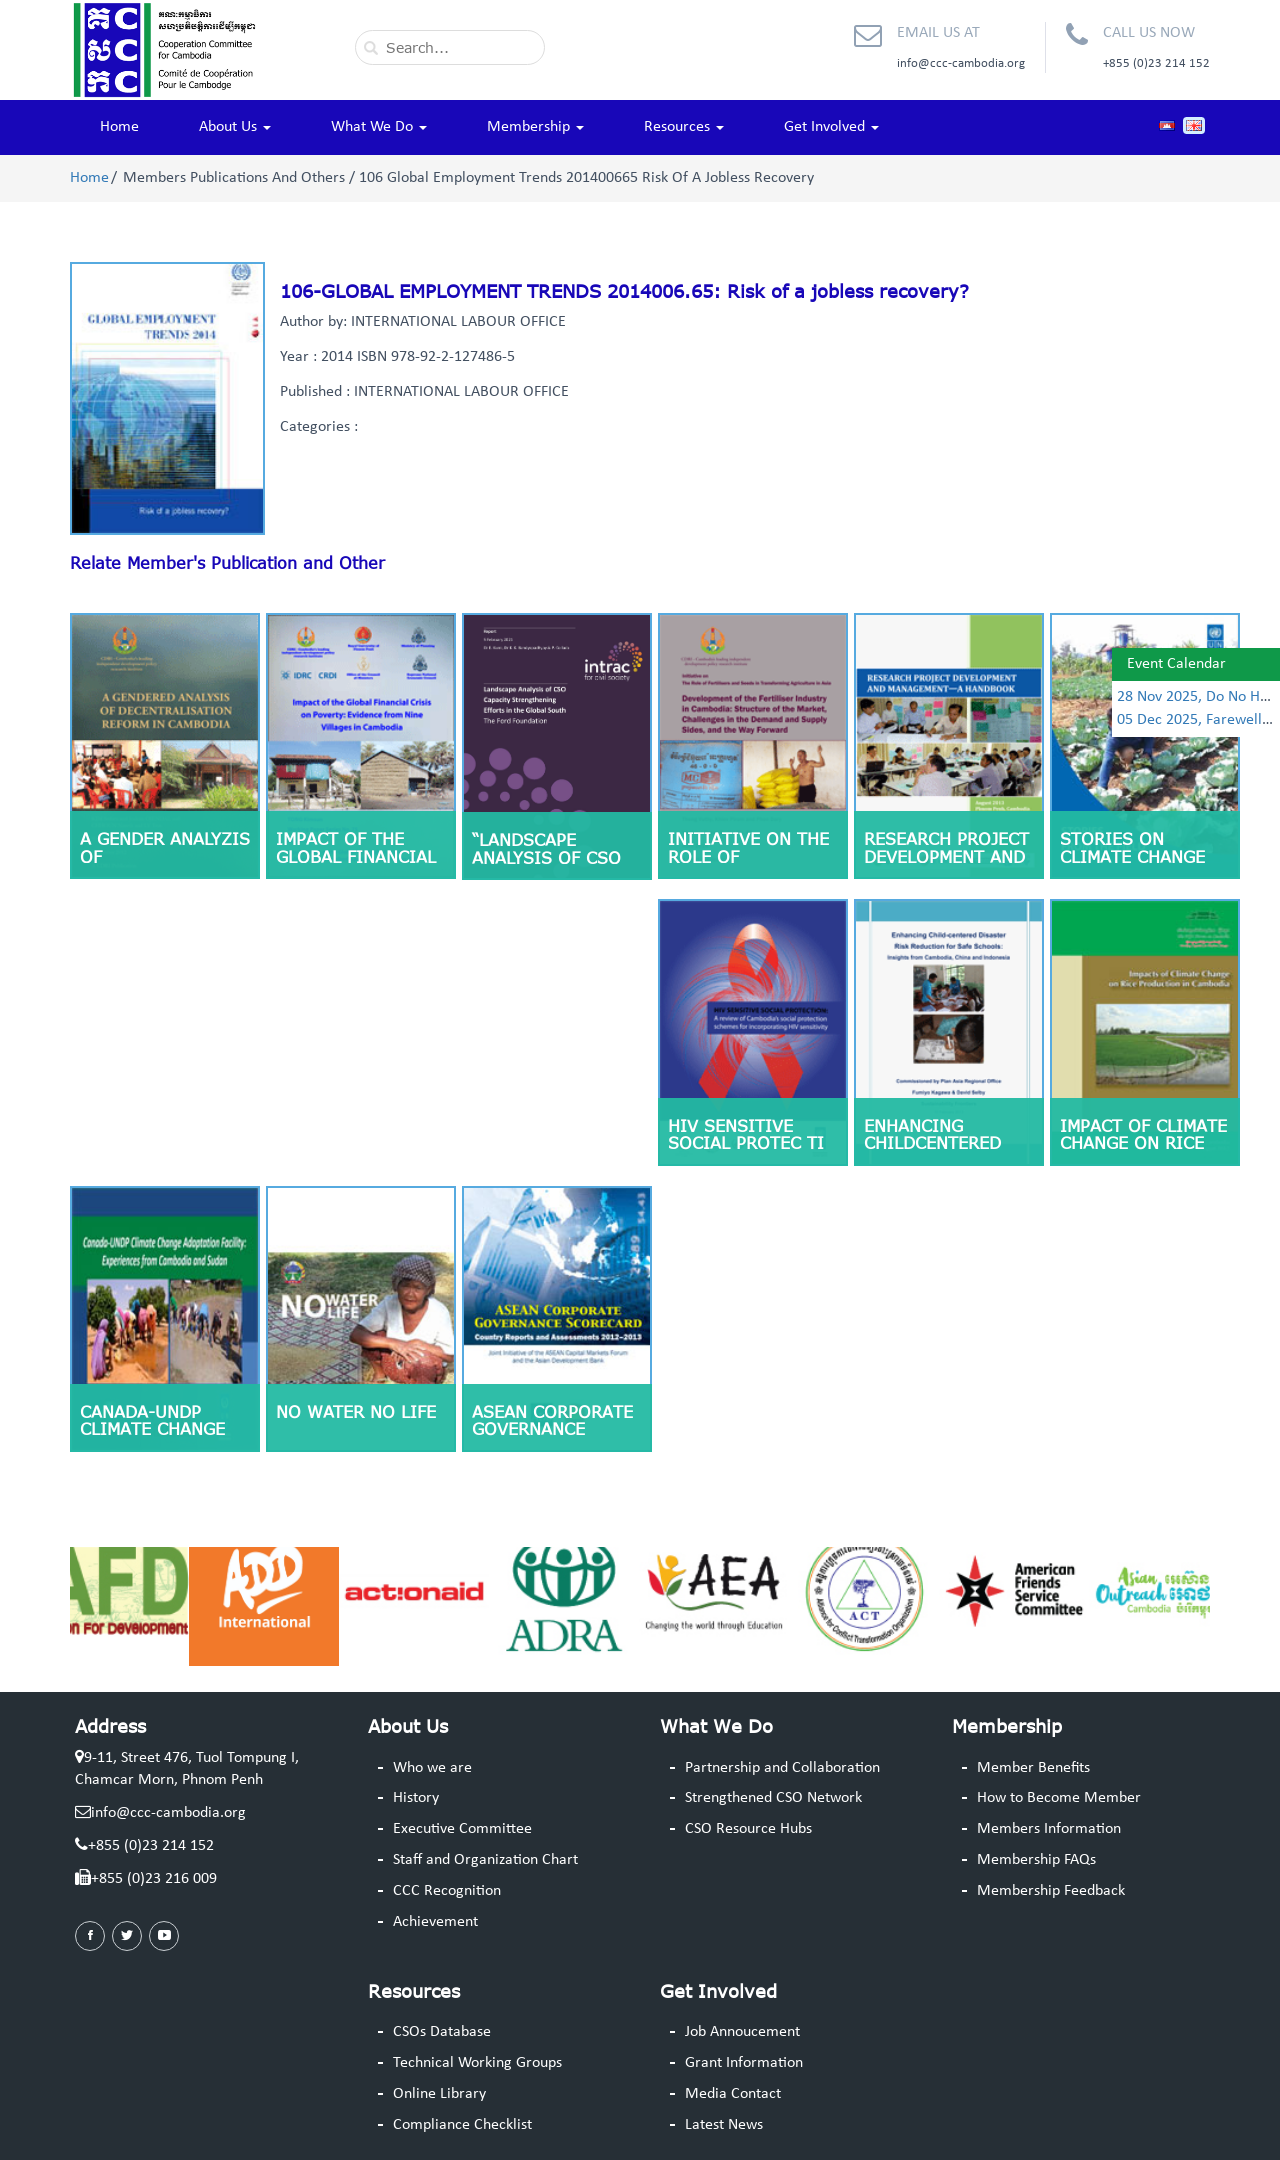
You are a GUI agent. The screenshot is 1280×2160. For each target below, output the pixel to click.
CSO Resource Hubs (748, 1829)
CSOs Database (442, 2032)
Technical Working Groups (477, 2063)
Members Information (1049, 1829)
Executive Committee (462, 1829)
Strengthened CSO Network (773, 1798)
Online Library (439, 2094)
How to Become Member (1059, 1798)
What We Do (379, 127)
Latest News (724, 2125)
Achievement (435, 1922)
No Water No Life (356, 1412)
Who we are (432, 1768)
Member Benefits (1033, 1768)
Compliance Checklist (462, 2125)
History (416, 1798)
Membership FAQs (1036, 1860)
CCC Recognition (447, 1891)
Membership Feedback (1051, 1891)
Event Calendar (1176, 664)
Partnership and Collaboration (782, 1768)
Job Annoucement (742, 2032)
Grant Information (744, 2063)
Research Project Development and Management (946, 856)
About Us (235, 127)
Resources (684, 127)
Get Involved (831, 127)
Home (119, 127)
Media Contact (733, 2094)
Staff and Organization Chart (485, 1860)
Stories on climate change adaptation (1132, 856)
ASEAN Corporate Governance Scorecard (552, 1429)
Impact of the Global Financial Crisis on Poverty (361, 856)
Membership (535, 127)
